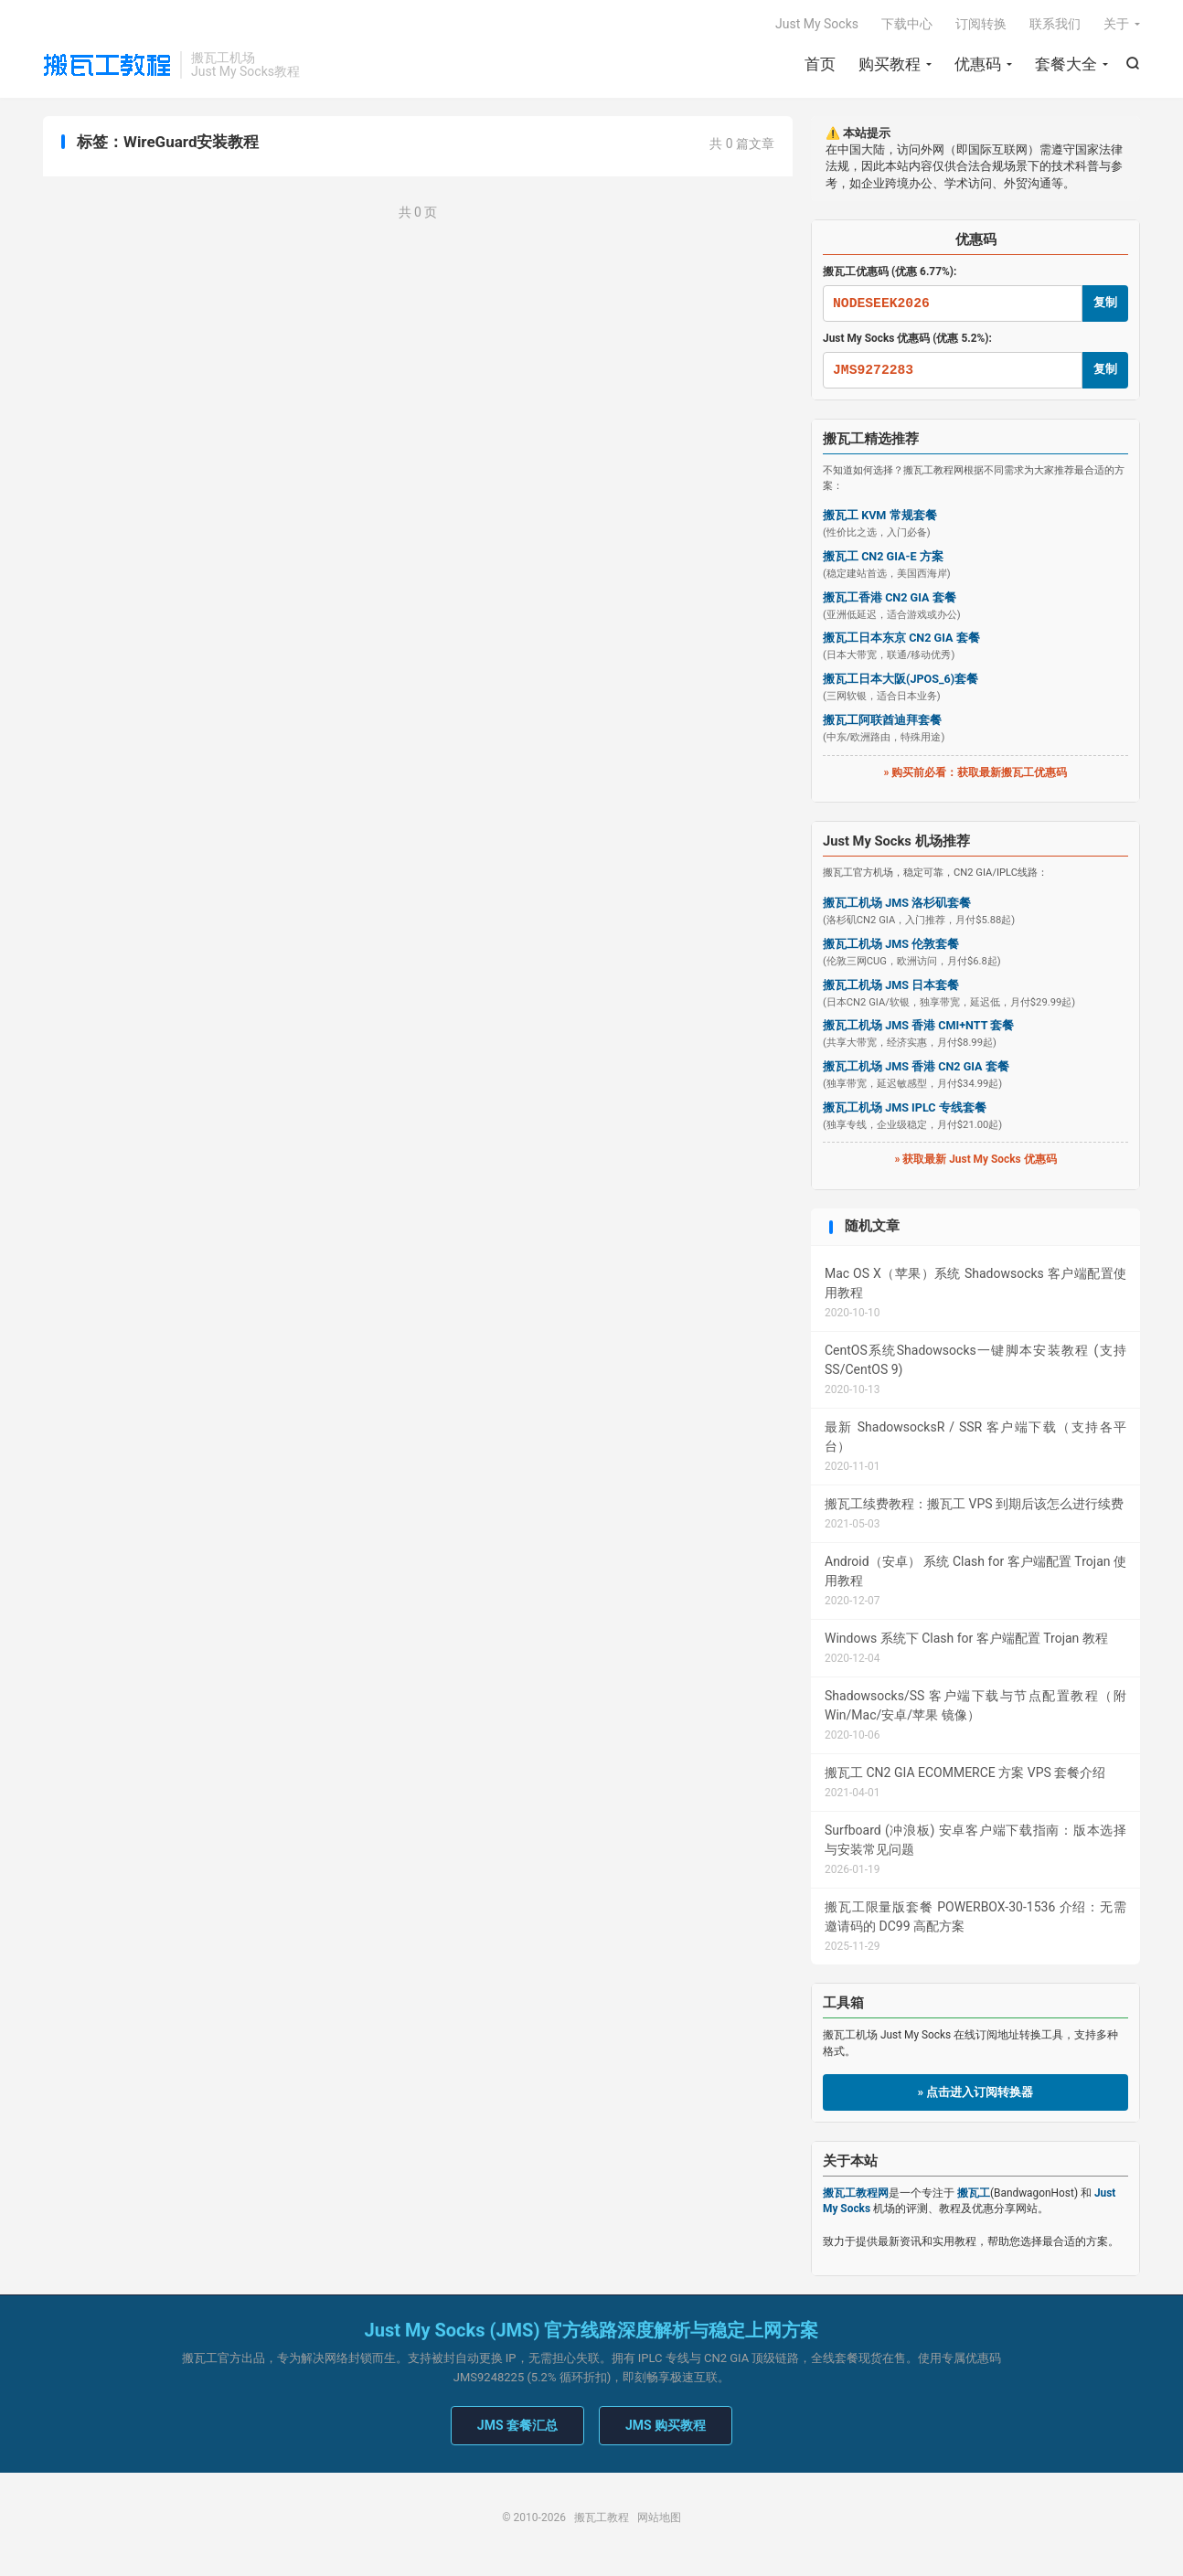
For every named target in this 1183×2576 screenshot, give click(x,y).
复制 (1105, 302)
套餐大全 (1066, 64)
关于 (1116, 23)
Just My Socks (816, 23)
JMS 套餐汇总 (517, 2425)
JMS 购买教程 (665, 2425)
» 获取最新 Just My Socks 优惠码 (975, 1159)
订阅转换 (981, 23)
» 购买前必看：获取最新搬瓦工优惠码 (976, 772)
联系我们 (1055, 23)
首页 (820, 64)
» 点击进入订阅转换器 (976, 2092)
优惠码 (977, 64)
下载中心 (907, 23)
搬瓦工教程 (107, 65)
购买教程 (889, 64)
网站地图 (659, 2517)
